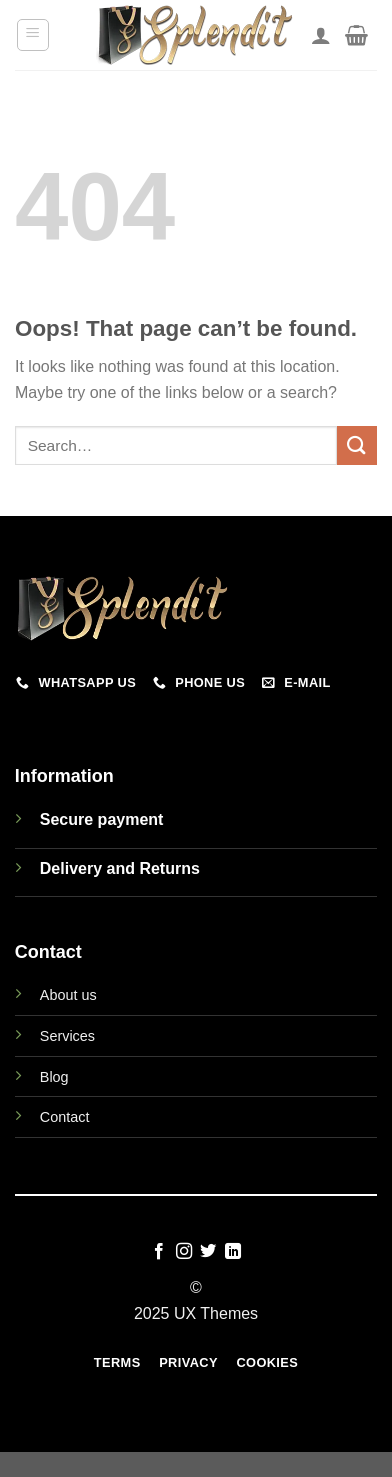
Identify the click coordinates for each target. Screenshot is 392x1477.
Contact (65, 1117)
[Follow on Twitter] (208, 1252)
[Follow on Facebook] (159, 1252)
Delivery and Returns (120, 868)
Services (67, 1036)
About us (68, 995)
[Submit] (357, 445)
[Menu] (33, 35)
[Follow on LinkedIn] (233, 1252)
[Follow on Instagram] (184, 1252)
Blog (54, 1077)
